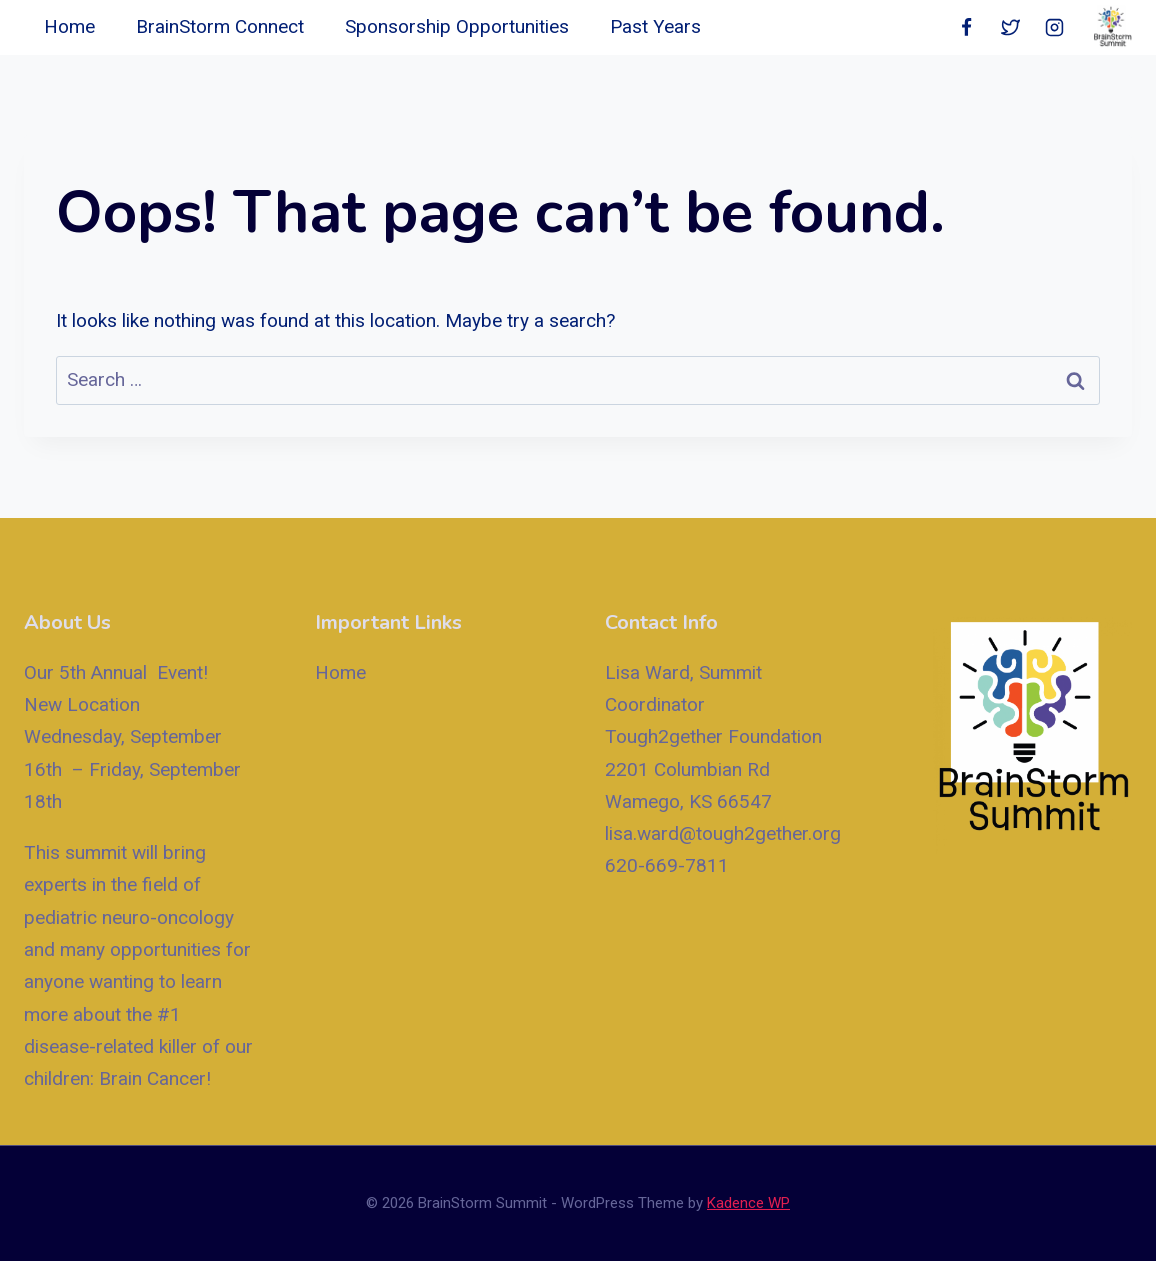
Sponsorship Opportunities (457, 26)
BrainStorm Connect (220, 26)
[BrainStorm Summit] (1112, 27)
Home (69, 26)
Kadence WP (748, 1203)
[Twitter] (1010, 28)
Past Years (655, 26)
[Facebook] (967, 28)
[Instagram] (1054, 28)
